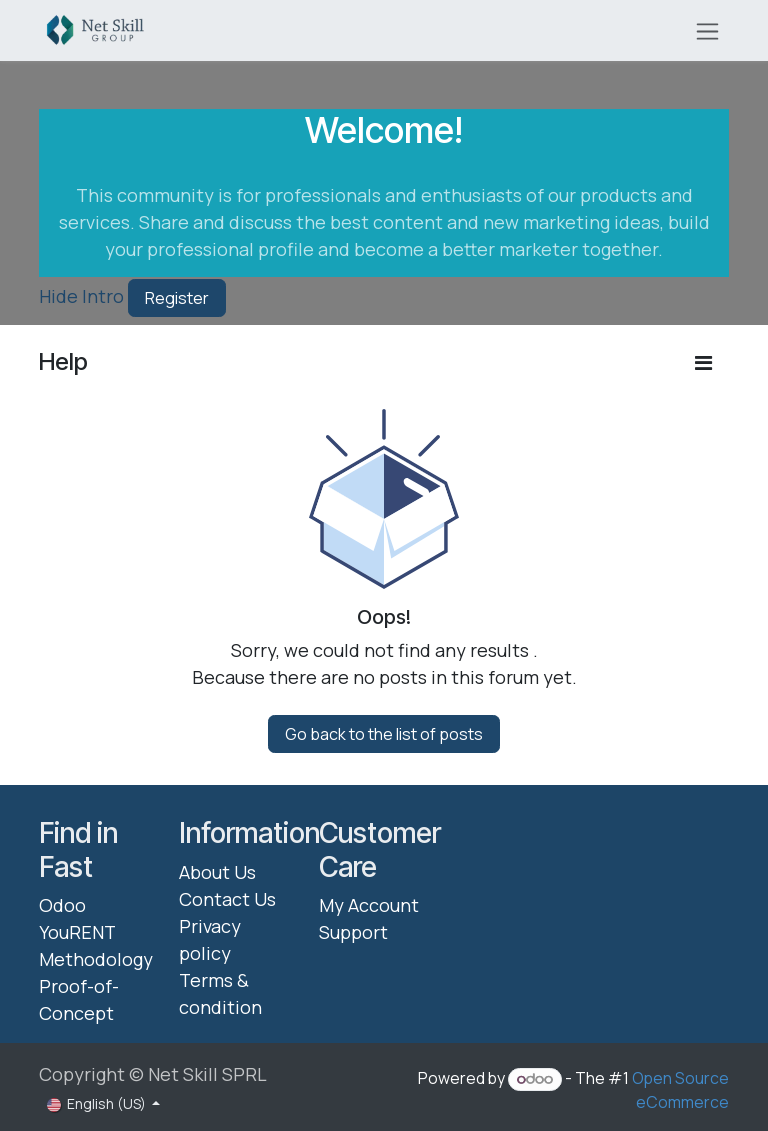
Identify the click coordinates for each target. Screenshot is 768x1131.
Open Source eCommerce (680, 1090)
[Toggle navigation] (707, 30)
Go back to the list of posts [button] (384, 734)
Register (177, 298)
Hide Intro (81, 296)
